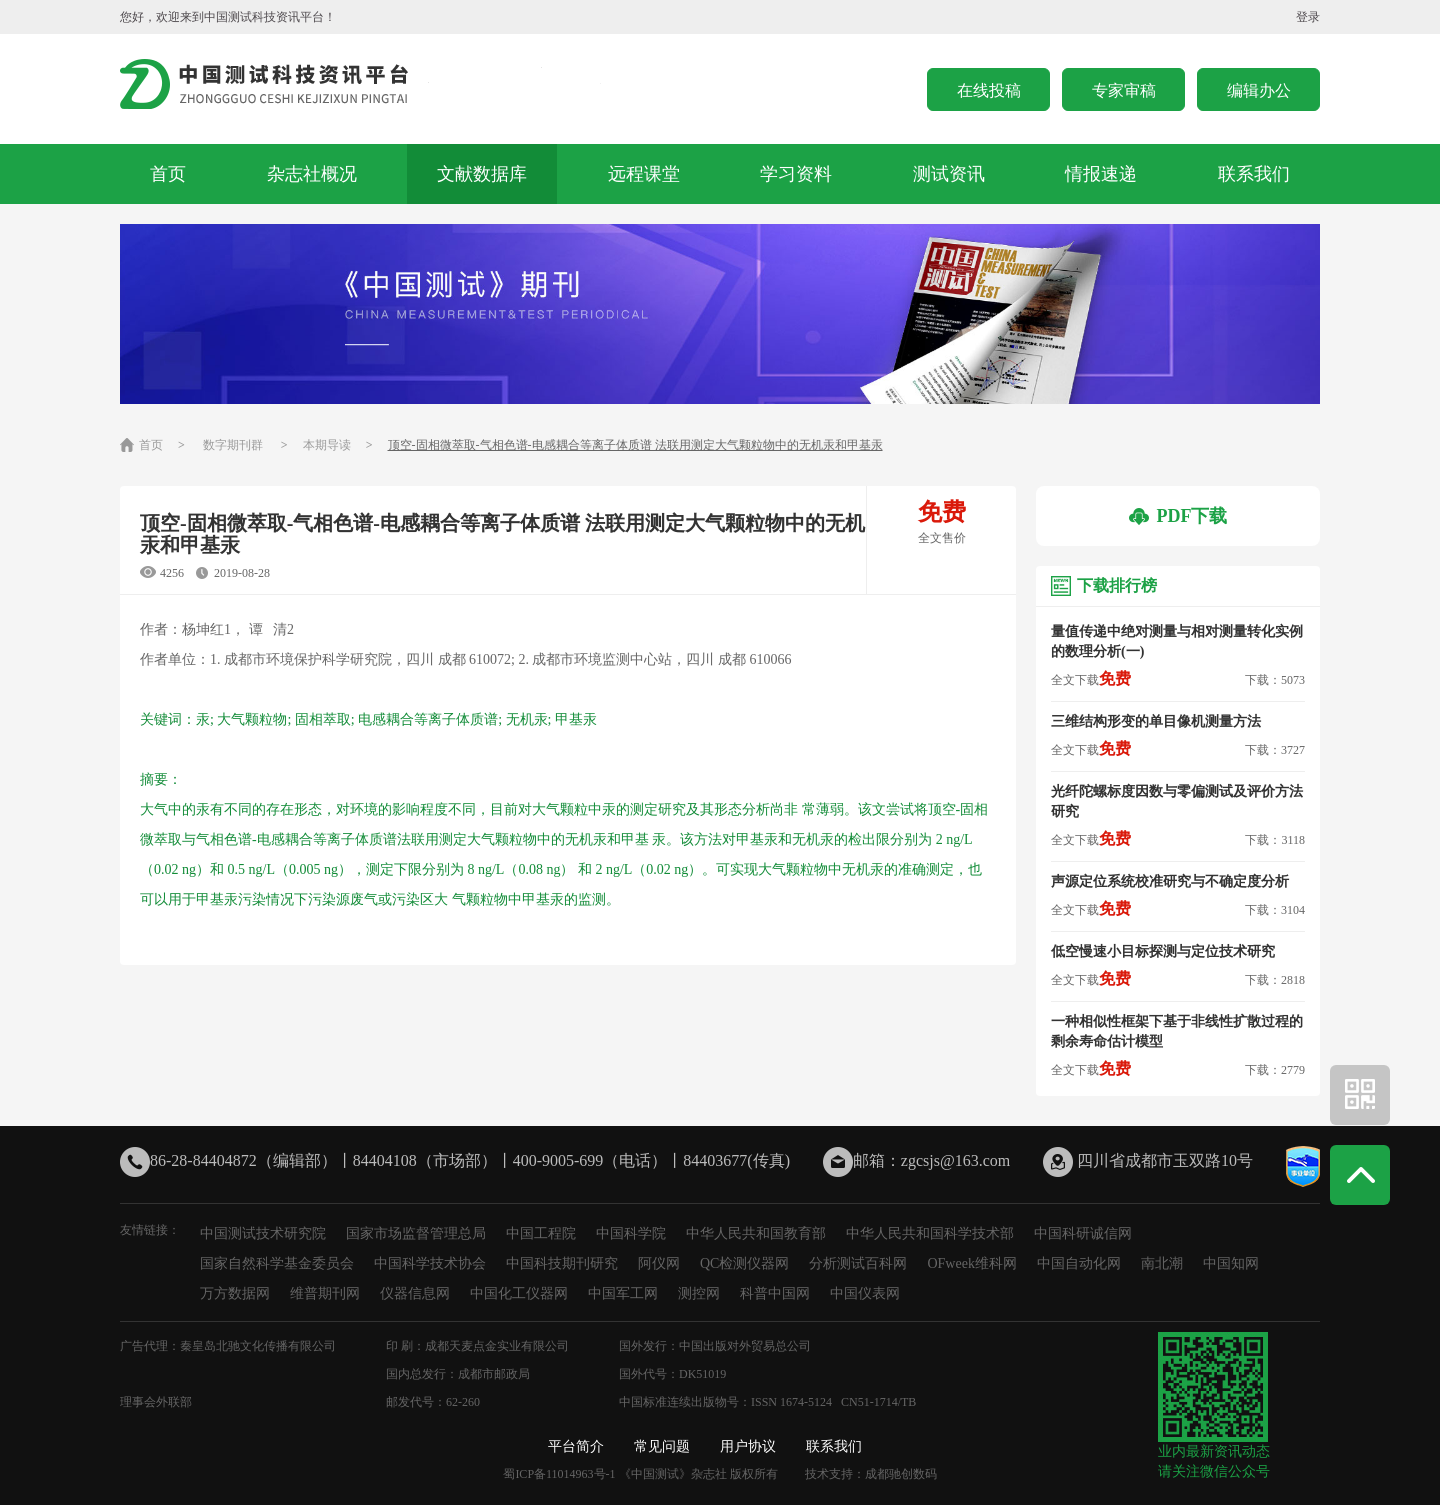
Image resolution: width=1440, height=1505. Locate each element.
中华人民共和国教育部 (756, 1233)
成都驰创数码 (901, 1474)
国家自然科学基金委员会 (277, 1263)
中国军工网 (623, 1293)
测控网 (699, 1293)
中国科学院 (631, 1233)
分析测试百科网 (858, 1263)
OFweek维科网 (971, 1263)
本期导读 (327, 445)
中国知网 (1231, 1263)
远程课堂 (644, 174)
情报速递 (1101, 174)
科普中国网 (775, 1293)
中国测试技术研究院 (263, 1233)
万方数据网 (235, 1293)
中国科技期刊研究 (562, 1263)
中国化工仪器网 (519, 1293)
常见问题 (662, 1446)
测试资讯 (949, 174)
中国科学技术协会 (430, 1263)
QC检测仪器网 (744, 1263)
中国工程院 (541, 1233)
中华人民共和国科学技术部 (930, 1233)
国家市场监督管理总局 (416, 1233)
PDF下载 (1178, 516)
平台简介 (576, 1446)
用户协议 (748, 1446)
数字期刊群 (233, 445)
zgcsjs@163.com (955, 1160)
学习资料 (796, 174)
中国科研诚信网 (1083, 1233)
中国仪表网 (865, 1293)
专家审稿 (1124, 90)
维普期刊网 (325, 1293)
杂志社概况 (312, 174)
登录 (1308, 17)
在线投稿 (989, 90)
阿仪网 (659, 1263)
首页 (168, 174)
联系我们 (1254, 174)
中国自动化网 (1079, 1263)
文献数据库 (482, 174)
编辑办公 (1259, 90)
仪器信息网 (415, 1293)
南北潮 (1162, 1263)
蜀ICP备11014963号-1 (559, 1474)
